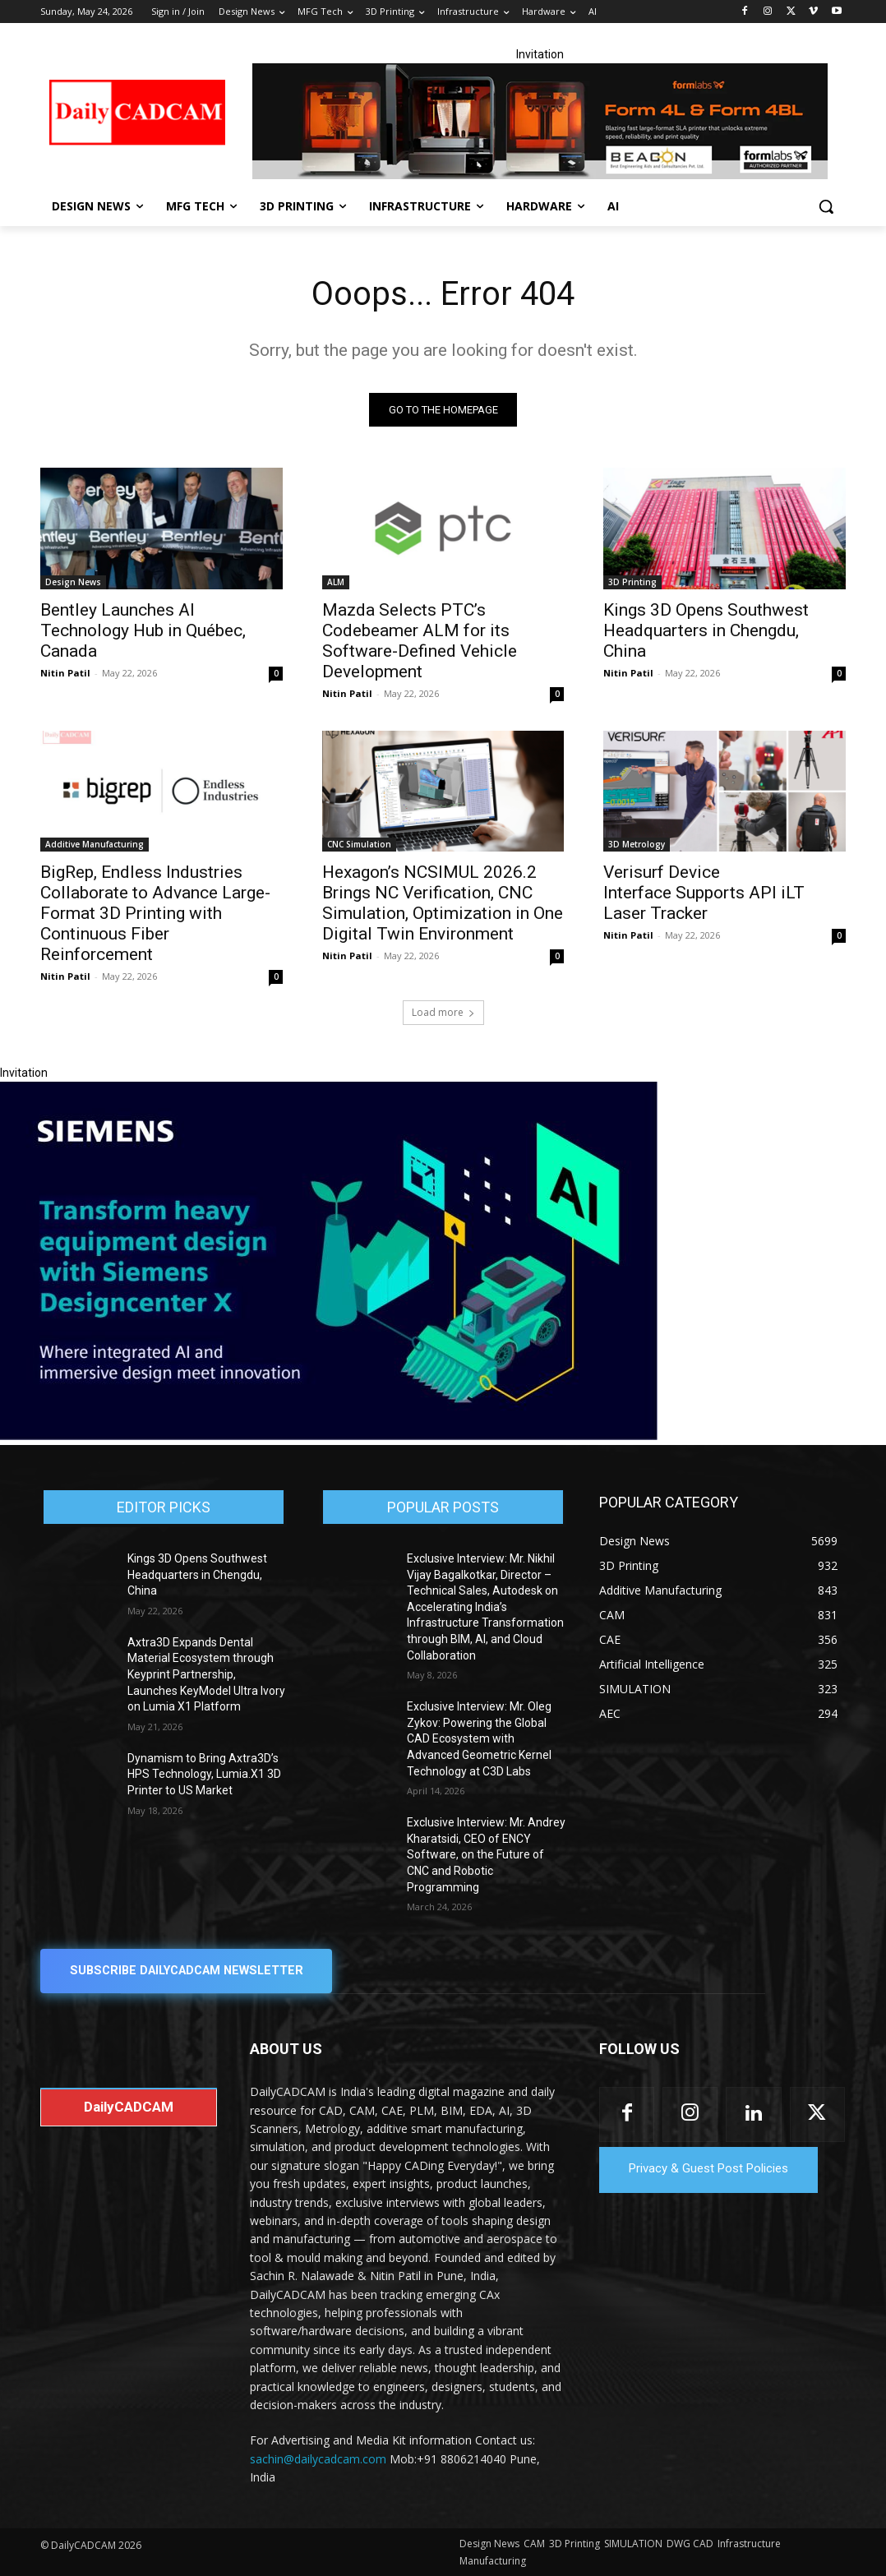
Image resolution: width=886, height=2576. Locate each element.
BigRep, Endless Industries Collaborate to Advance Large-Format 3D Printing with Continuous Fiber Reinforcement (155, 913)
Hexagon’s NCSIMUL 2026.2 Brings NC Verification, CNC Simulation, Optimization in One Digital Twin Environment (442, 903)
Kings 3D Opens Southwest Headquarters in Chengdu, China (706, 629)
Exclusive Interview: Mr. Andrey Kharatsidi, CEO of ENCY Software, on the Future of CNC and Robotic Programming (486, 1854)
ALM (335, 581)
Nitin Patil (65, 672)
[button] (826, 206)
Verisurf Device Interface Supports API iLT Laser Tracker (704, 892)
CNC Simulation (359, 844)
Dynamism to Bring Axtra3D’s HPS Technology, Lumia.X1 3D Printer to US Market (204, 1774)
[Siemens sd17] (329, 1436)
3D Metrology (636, 844)
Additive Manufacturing (94, 844)
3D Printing (632, 581)
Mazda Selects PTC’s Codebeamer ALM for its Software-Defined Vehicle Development (419, 640)
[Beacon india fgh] (539, 121)
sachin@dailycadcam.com (318, 2459)
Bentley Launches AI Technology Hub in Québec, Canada (143, 629)
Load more (443, 1012)
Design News (73, 581)
